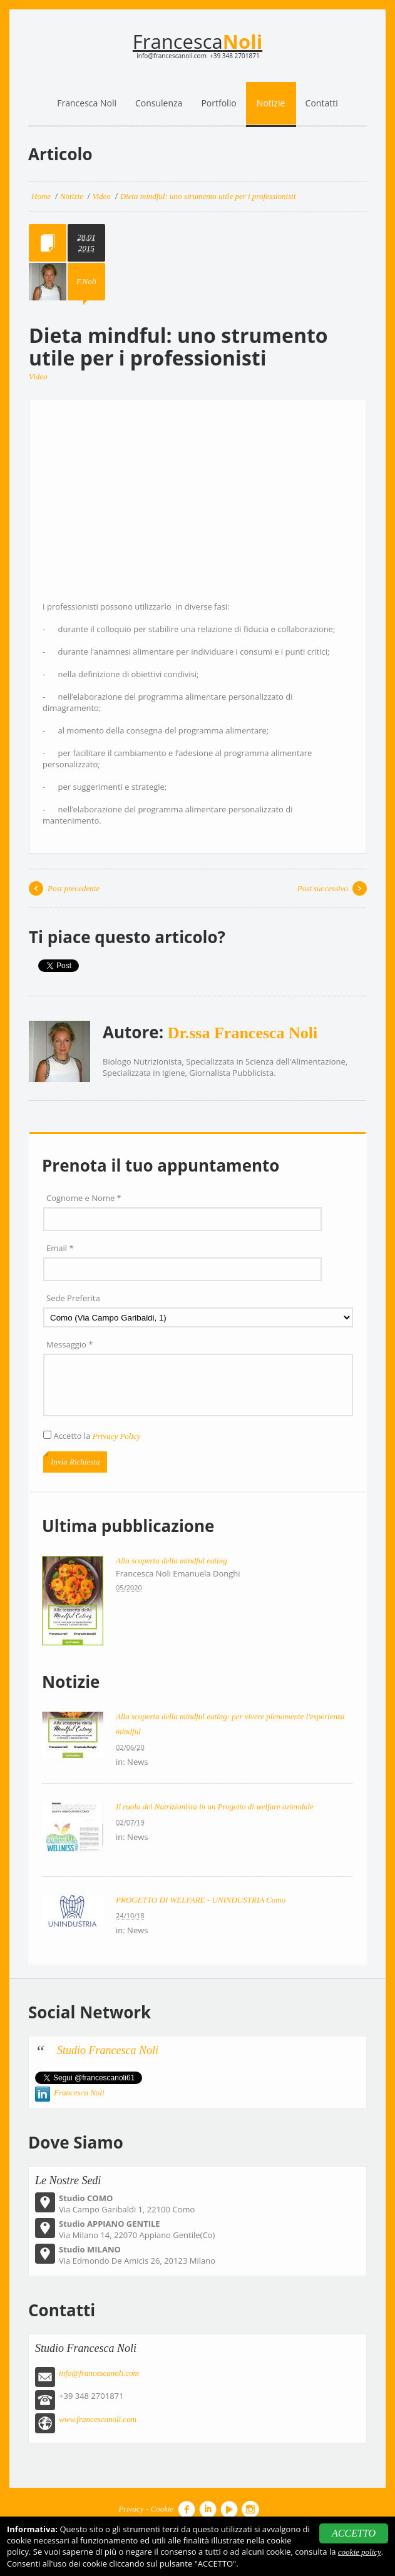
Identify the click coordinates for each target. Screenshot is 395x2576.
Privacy (130, 2508)
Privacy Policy (117, 1436)
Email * (60, 1248)
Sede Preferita (73, 1298)
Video (38, 376)
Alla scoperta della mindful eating (171, 1560)
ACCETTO (354, 2533)
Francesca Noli (79, 2092)
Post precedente (74, 888)
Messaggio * (69, 1344)
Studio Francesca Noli (107, 2050)
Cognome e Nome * (83, 1198)
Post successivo (322, 888)
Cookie (162, 2508)
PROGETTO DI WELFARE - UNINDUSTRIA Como (200, 1899)
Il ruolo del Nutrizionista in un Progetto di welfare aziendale (215, 1806)
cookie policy (359, 2552)
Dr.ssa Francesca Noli (243, 1033)
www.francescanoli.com (97, 2419)
